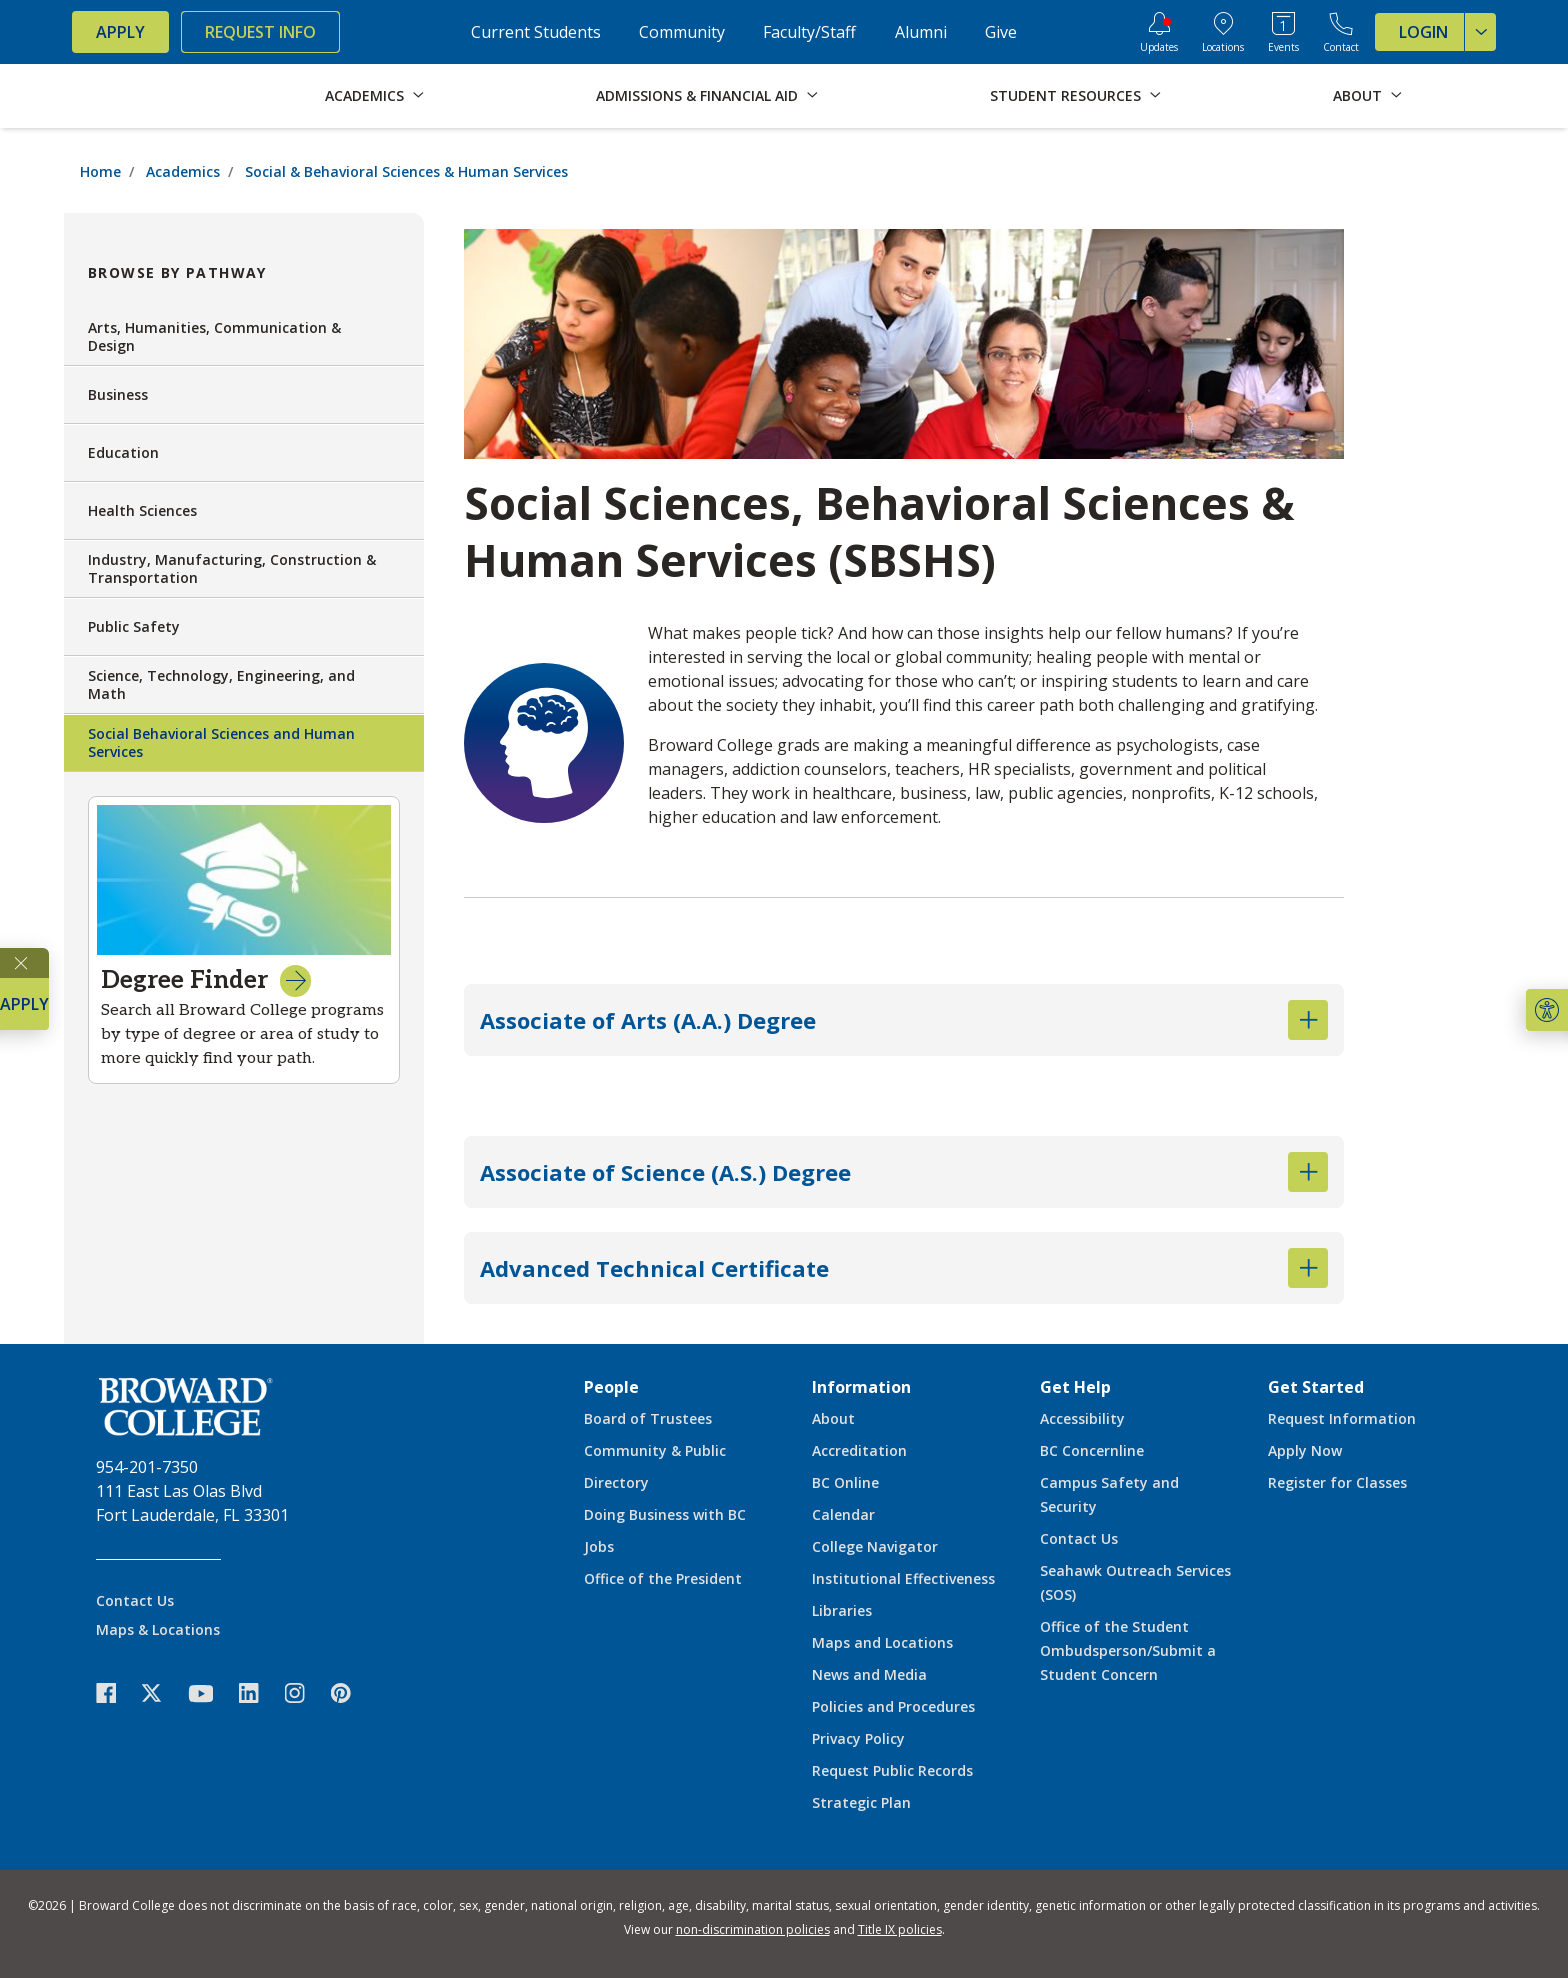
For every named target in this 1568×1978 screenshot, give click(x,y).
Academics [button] (364, 95)
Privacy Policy (858, 1738)
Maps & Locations (158, 1629)
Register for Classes (1337, 1482)
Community (682, 32)
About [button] (1357, 95)
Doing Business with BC (665, 1514)
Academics (183, 171)
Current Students (536, 32)
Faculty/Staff (809, 32)
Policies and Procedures (893, 1706)
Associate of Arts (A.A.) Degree (904, 1020)
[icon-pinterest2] (351, 1693)
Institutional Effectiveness (903, 1578)
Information (861, 1387)
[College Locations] (1223, 32)
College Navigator (875, 1546)
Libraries (842, 1610)
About (833, 1418)
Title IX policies (900, 1929)
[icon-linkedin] (259, 1693)
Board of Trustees (648, 1418)
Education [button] (244, 453)
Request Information (1342, 1418)
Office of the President (663, 1578)
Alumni (921, 32)
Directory (616, 1482)
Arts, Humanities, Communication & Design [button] (244, 336)
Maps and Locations (882, 1642)
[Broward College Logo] (152, 96)
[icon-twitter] (162, 1693)
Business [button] (244, 395)
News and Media (869, 1674)
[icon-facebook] (116, 1693)
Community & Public (655, 1450)
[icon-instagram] (305, 1693)
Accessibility (1082, 1418)
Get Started (1316, 1387)
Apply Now (1305, 1450)
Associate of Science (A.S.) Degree (904, 1172)
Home (100, 171)
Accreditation (859, 1450)
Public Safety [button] (244, 627)
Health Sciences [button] (244, 511)
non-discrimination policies (753, 1929)
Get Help (1075, 1387)
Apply (120, 32)
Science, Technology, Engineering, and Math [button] (244, 684)
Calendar (843, 1514)
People (611, 1387)
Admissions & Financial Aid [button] (697, 95)
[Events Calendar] (1283, 32)
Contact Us (135, 1600)
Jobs (599, 1546)
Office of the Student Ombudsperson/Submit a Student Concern (1128, 1650)
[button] (1547, 1010)
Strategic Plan (861, 1802)
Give (1001, 32)
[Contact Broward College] (1341, 32)
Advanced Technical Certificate (904, 1268)
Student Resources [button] (1065, 95)
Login (1447, 32)
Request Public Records (892, 1770)
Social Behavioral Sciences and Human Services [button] (244, 742)
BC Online (845, 1482)
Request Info (260, 32)
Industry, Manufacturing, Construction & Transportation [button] (244, 568)
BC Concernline (1092, 1450)
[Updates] (1159, 32)
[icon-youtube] (210, 1693)
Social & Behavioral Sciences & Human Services (406, 171)
